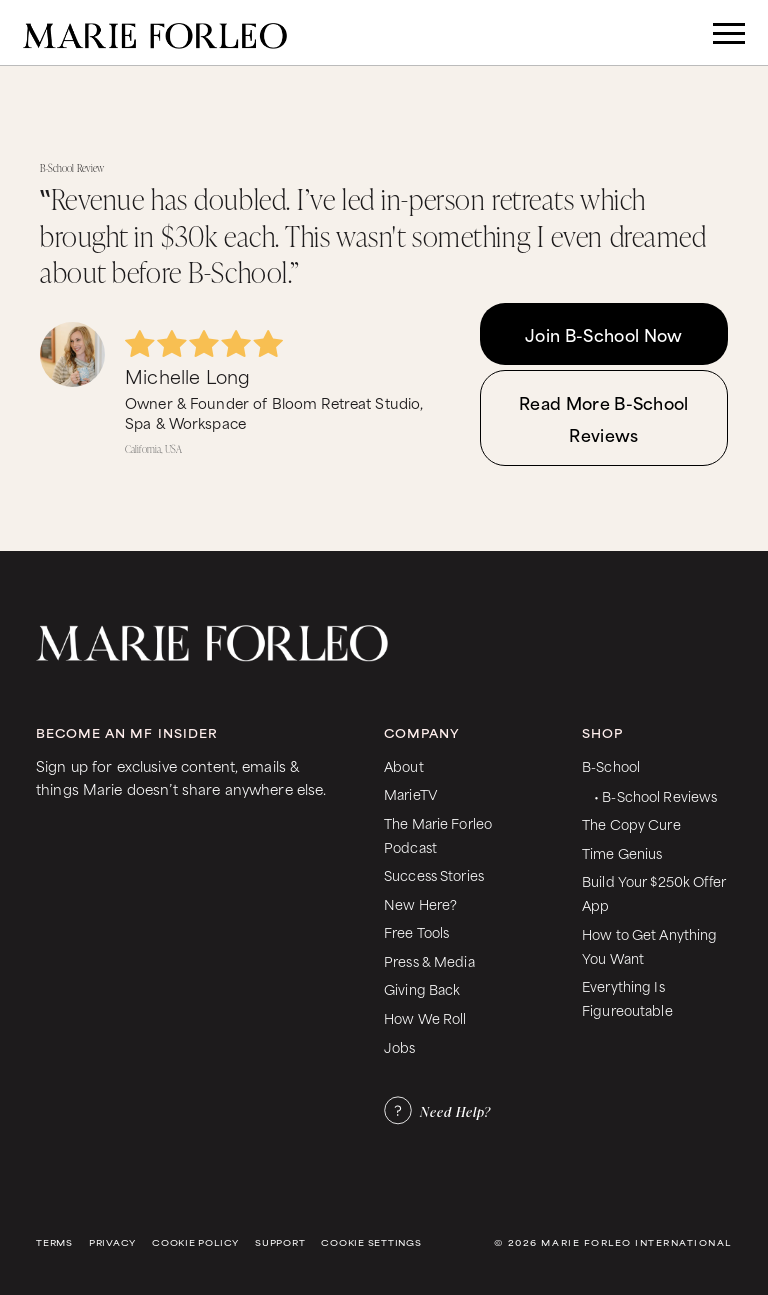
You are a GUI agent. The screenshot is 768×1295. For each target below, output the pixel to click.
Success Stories (434, 874)
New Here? (420, 903)
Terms (54, 1242)
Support (280, 1242)
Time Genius (622, 852)
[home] (155, 32)
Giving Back (422, 988)
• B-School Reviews (655, 795)
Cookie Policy (195, 1242)
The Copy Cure (631, 823)
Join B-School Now (603, 334)
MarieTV (410, 793)
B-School (611, 765)
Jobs (400, 1046)
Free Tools (416, 931)
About (404, 765)
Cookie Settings (371, 1242)
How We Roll (425, 1017)
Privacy (112, 1242)
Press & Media (429, 960)
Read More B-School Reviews (604, 418)
